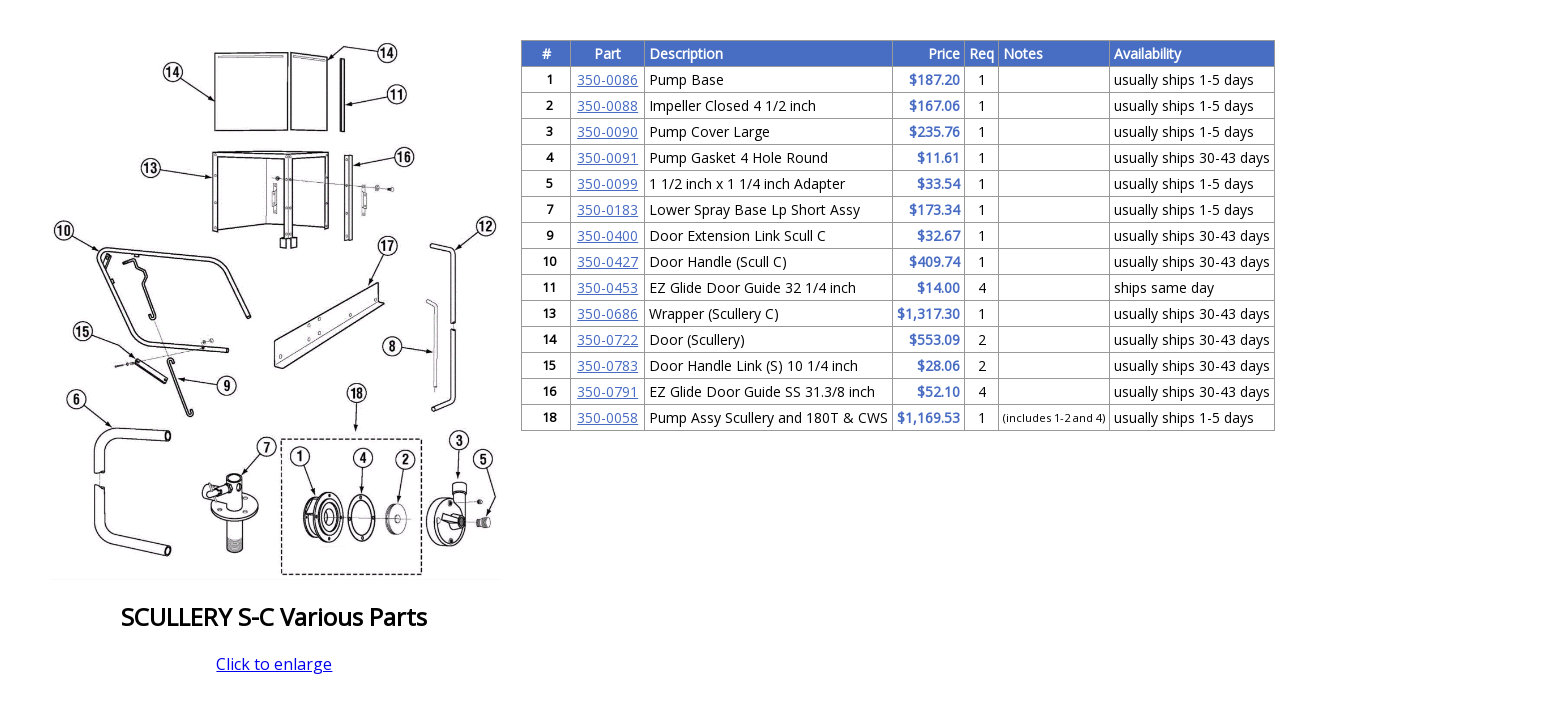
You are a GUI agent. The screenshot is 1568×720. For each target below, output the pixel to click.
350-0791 (607, 391)
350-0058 (607, 417)
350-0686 (607, 313)
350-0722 (607, 339)
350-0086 (607, 79)
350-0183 (607, 209)
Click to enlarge (274, 664)
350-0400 (607, 235)
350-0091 (607, 157)
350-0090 (607, 131)
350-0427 (607, 261)
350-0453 (607, 287)
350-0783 (607, 365)
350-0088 (607, 105)
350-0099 (607, 183)
